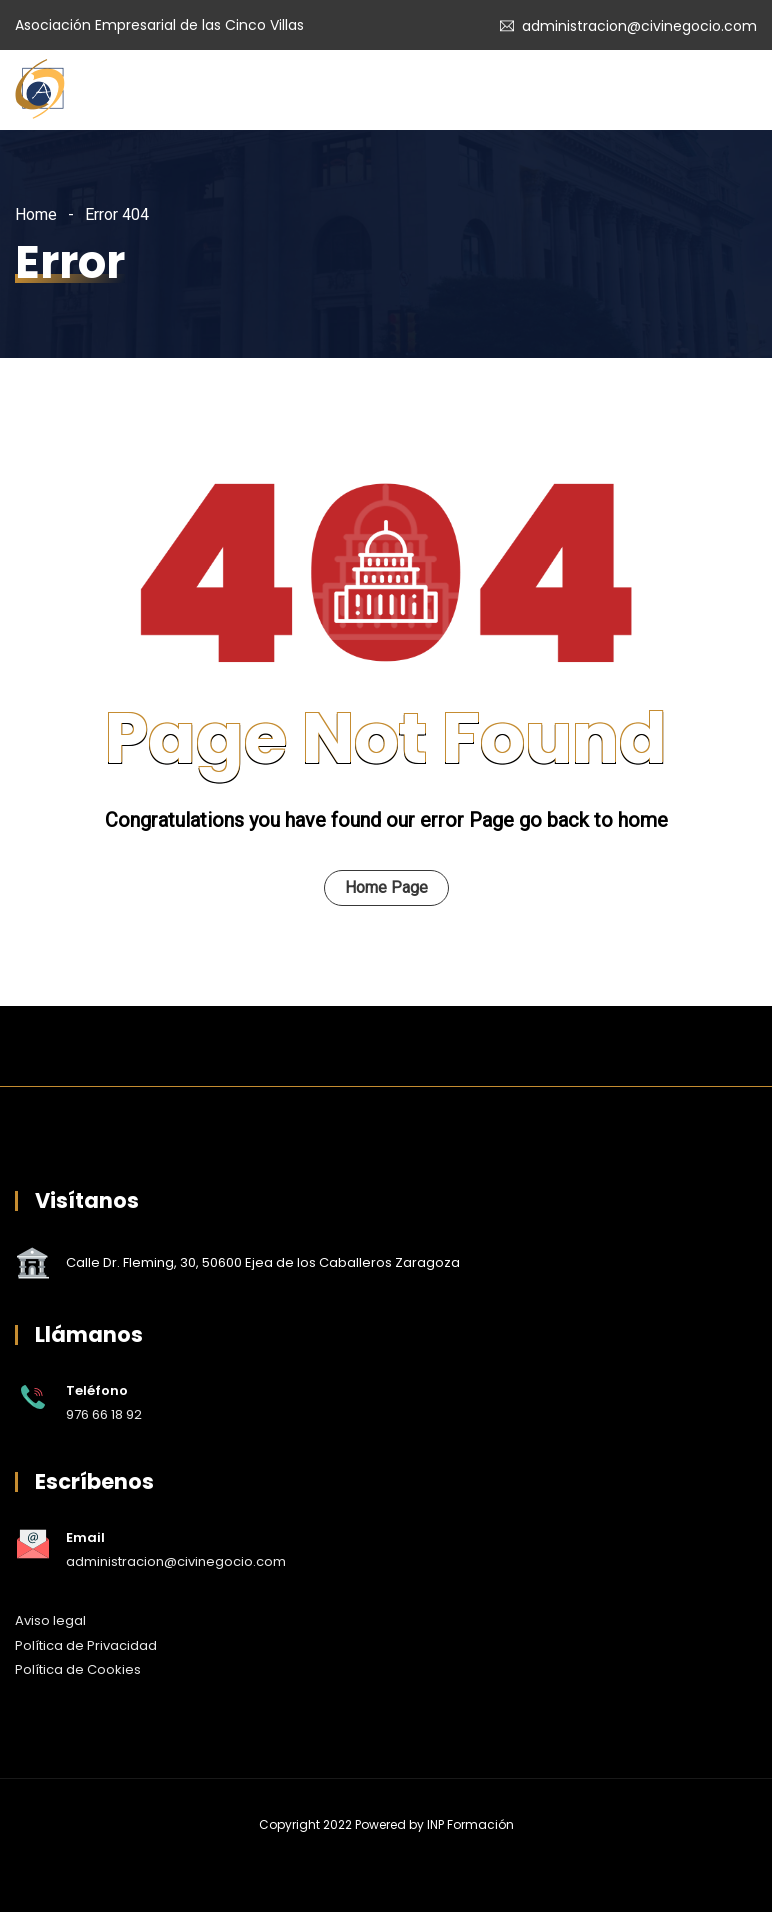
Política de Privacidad (86, 1645)
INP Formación (470, 1824)
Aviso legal (50, 1620)
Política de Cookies (78, 1669)
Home (36, 214)
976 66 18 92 (104, 1414)
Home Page (386, 887)
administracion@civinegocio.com (639, 26)
